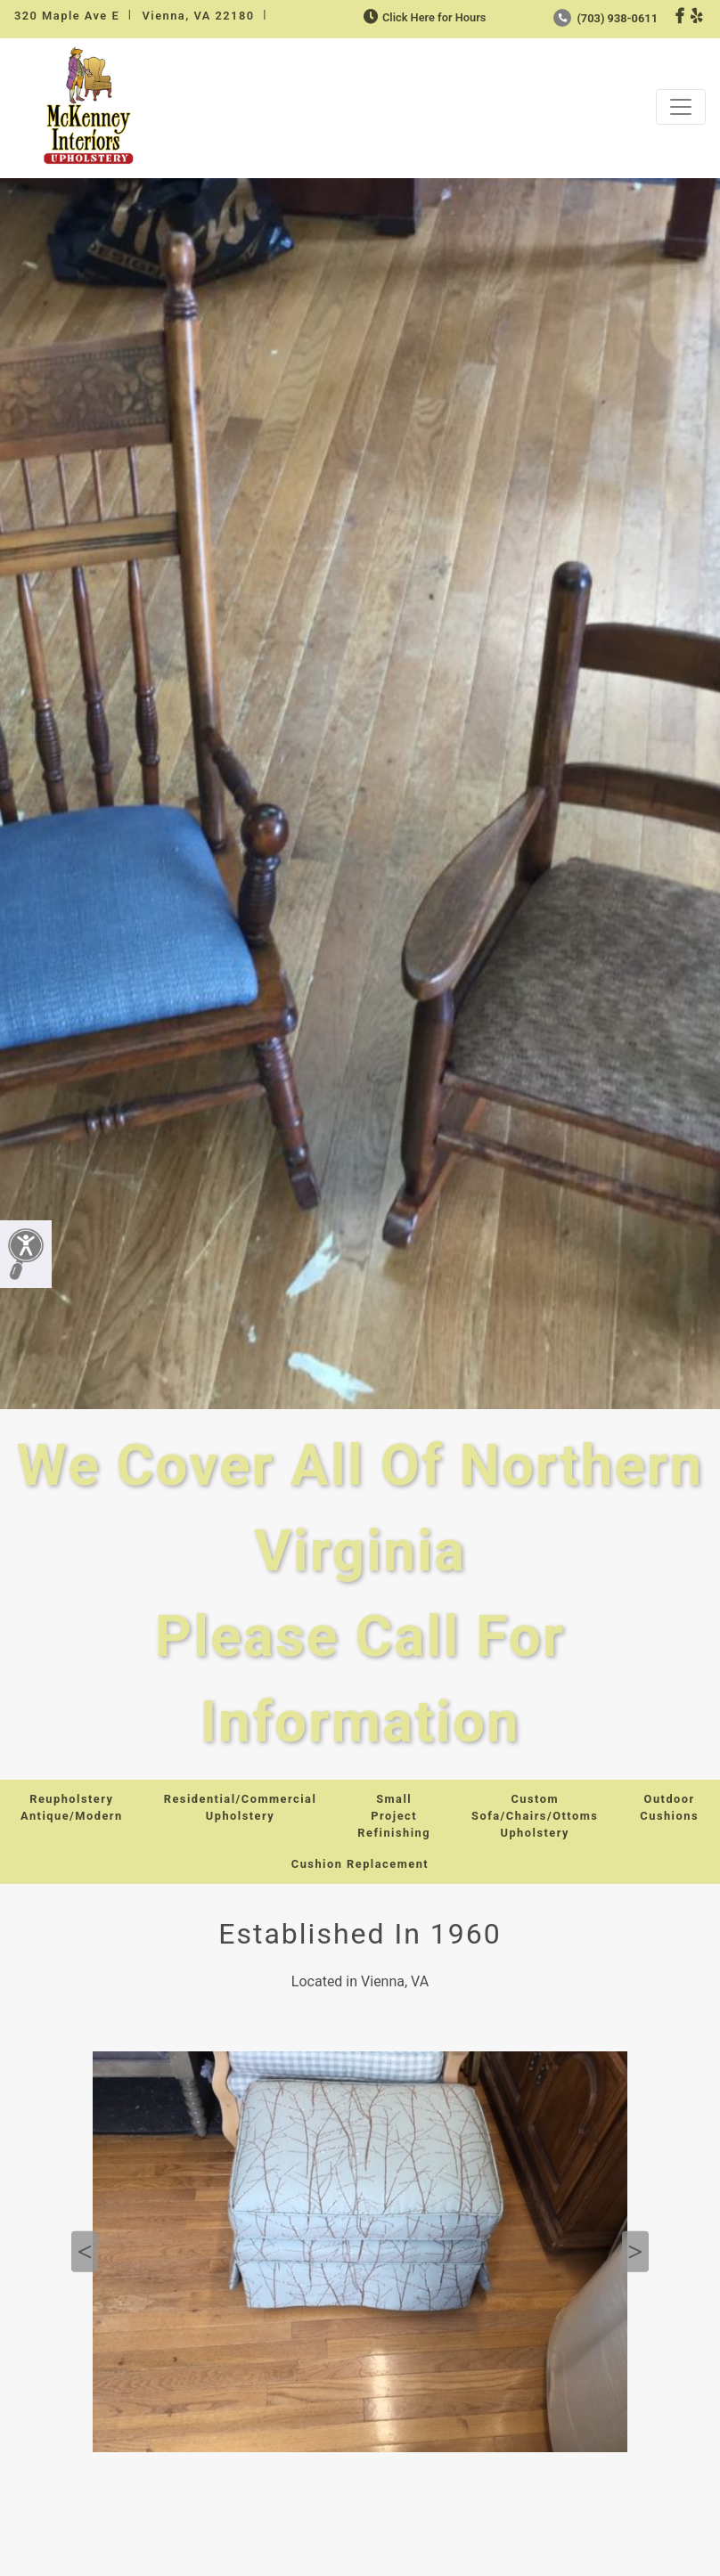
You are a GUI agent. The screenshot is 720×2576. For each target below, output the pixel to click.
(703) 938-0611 (605, 18)
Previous (84, 2251)
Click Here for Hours (423, 17)
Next (635, 2251)
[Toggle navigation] (681, 107)
